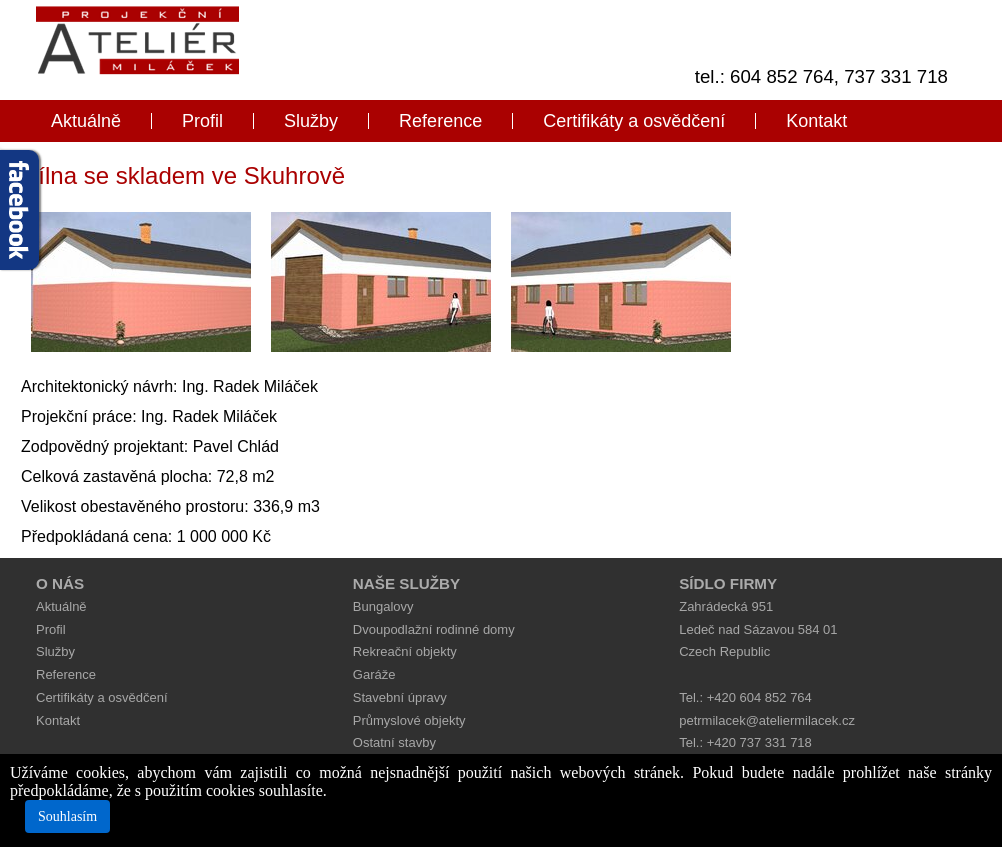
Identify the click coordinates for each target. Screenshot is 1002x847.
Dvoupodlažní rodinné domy (434, 629)
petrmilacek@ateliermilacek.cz (767, 720)
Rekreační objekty (405, 651)
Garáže (374, 674)
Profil (202, 121)
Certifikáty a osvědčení (634, 121)
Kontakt (816, 121)
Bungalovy (383, 606)
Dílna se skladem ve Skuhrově (183, 175)
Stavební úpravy (400, 697)
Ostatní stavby (394, 742)
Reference (440, 121)
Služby (311, 121)
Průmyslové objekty (409, 720)
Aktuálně (86, 121)
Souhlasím (67, 816)
